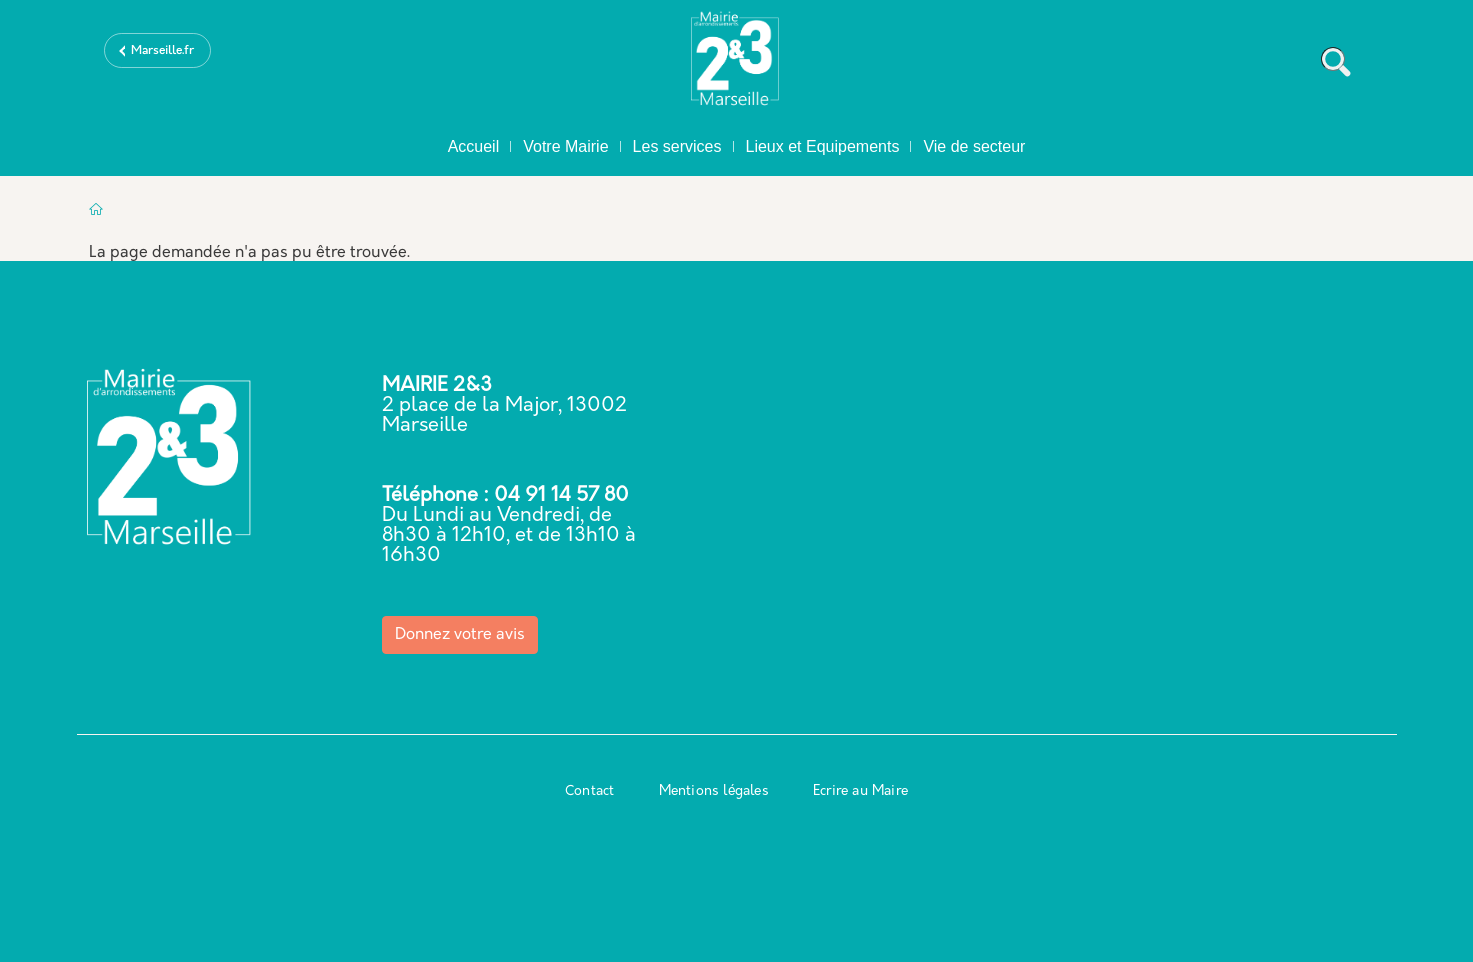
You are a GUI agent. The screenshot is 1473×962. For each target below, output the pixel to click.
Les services (677, 146)
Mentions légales (714, 791)
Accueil (474, 146)
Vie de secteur (974, 146)
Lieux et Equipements (823, 146)
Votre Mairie (565, 146)
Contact (589, 791)
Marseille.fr (162, 51)
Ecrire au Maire (860, 791)
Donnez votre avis (460, 635)
